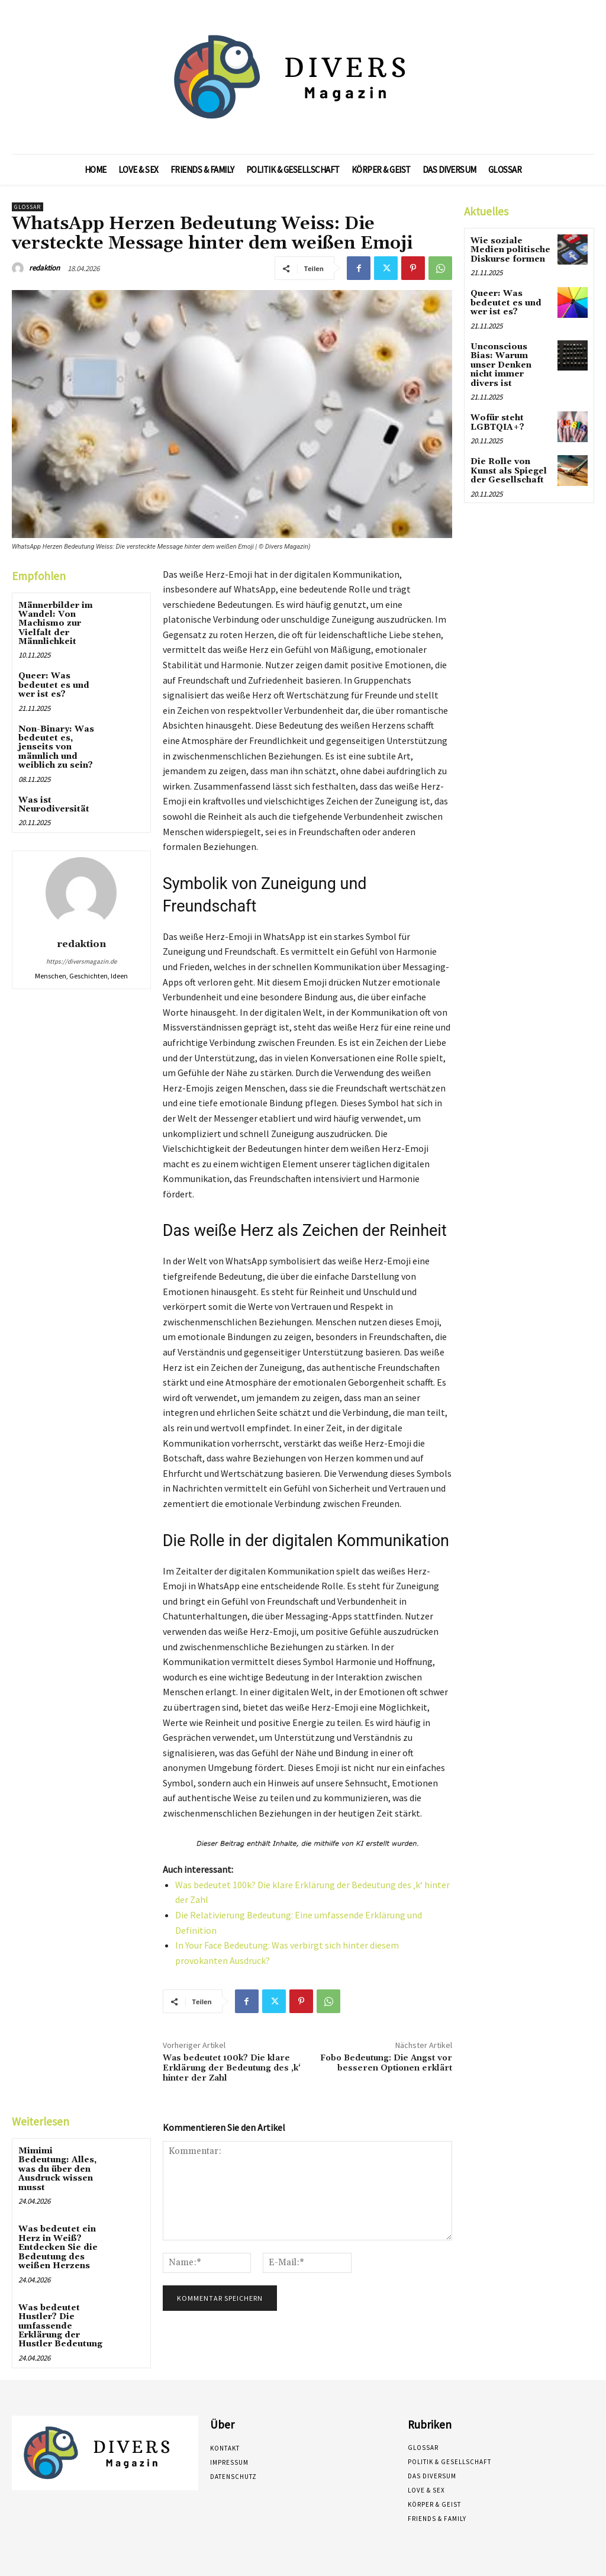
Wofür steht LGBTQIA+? (497, 422)
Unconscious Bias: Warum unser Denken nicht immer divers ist (500, 364)
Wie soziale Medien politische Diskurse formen (510, 250)
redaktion (44, 268)
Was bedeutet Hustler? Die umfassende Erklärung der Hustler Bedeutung (60, 2325)
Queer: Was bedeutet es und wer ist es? (53, 685)
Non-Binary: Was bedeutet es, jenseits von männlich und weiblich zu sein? (56, 747)
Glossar (27, 206)
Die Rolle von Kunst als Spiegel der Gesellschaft (508, 470)
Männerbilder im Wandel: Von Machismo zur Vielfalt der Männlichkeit (55, 624)
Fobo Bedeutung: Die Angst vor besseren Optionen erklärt (386, 2063)
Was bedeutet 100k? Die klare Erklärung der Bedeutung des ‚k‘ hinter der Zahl (232, 2068)
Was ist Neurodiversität (53, 804)
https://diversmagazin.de (81, 961)
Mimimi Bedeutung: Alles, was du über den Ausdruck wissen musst (57, 2169)
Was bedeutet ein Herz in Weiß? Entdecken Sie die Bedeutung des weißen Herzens (58, 2247)
